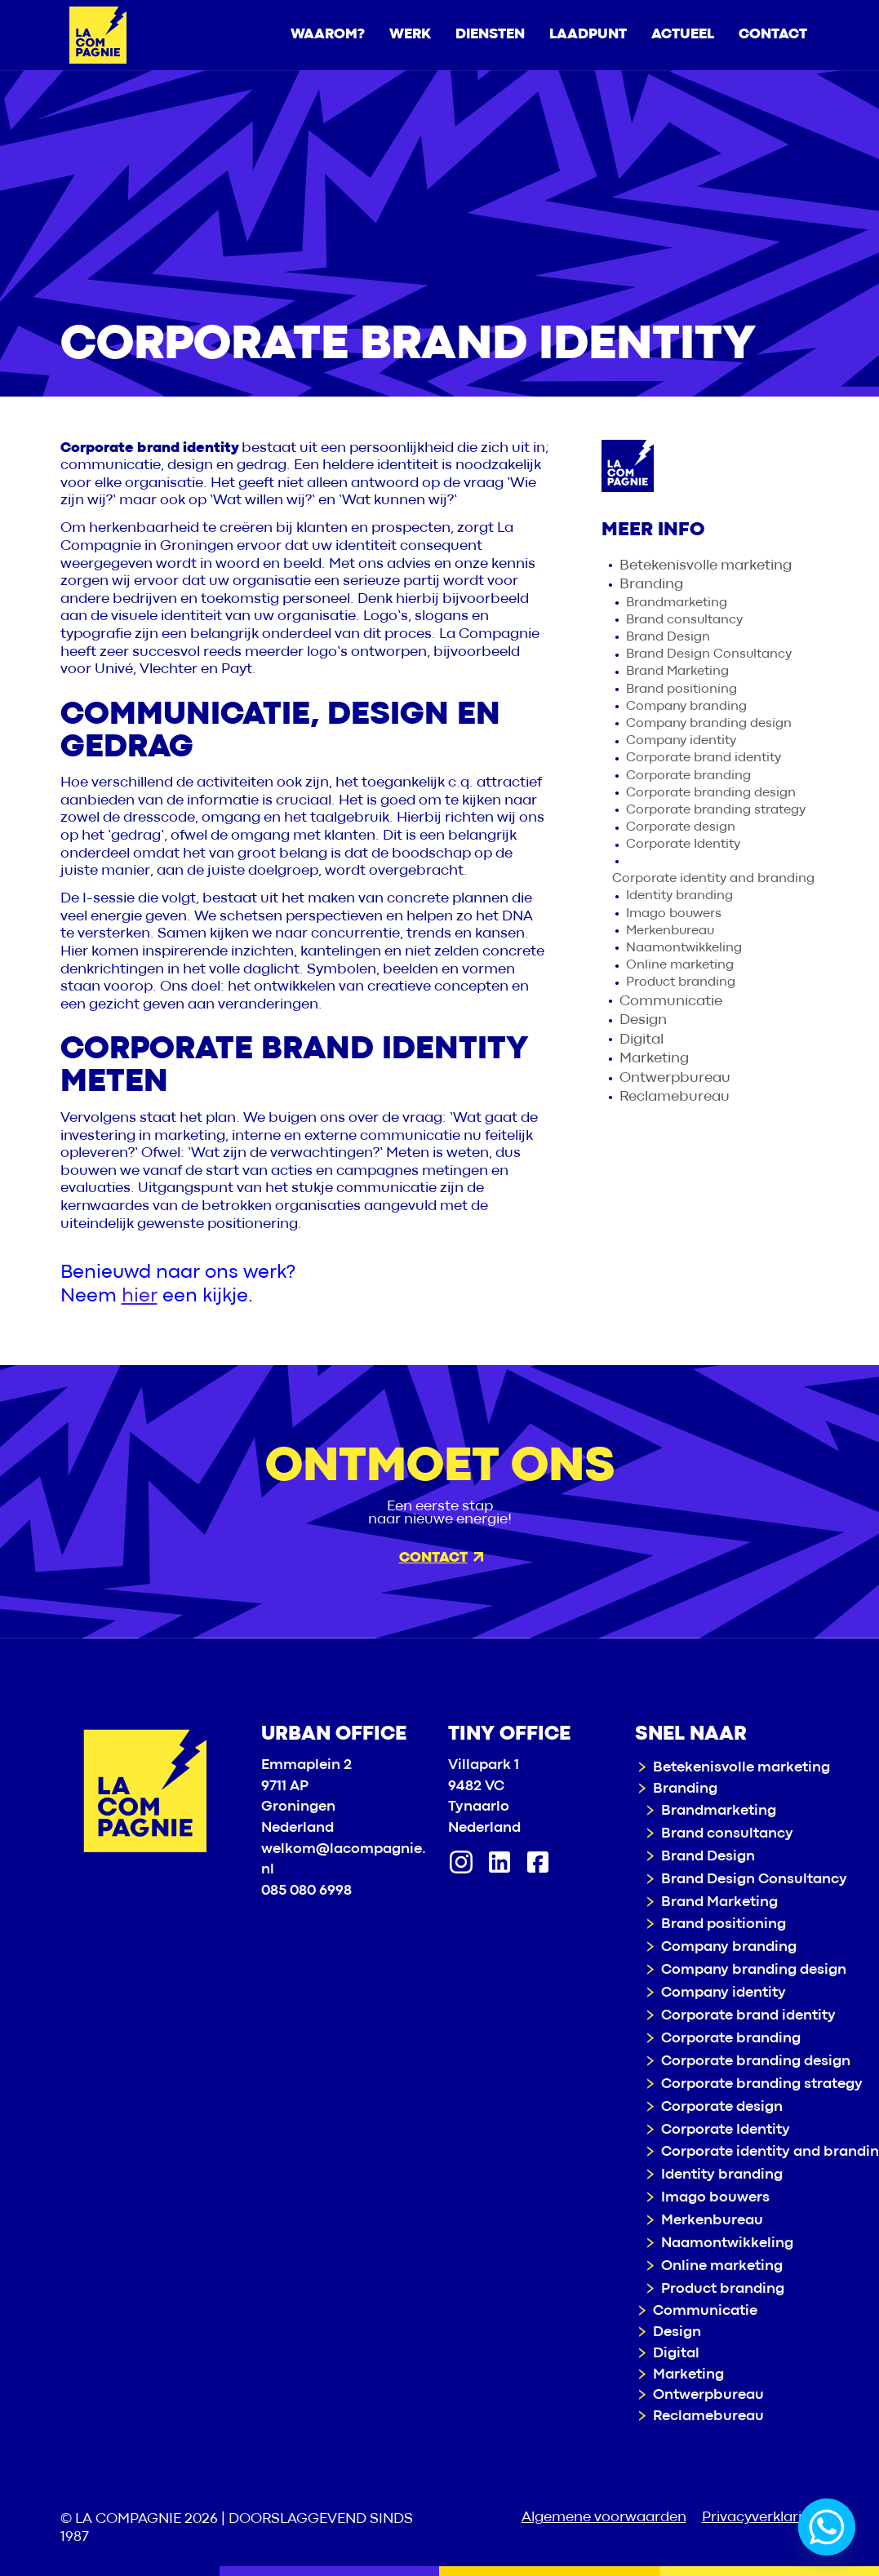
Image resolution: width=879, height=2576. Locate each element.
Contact (441, 1558)
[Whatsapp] (826, 2527)
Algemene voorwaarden (604, 2518)
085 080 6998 (306, 1891)
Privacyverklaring (760, 2518)
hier (140, 1296)
